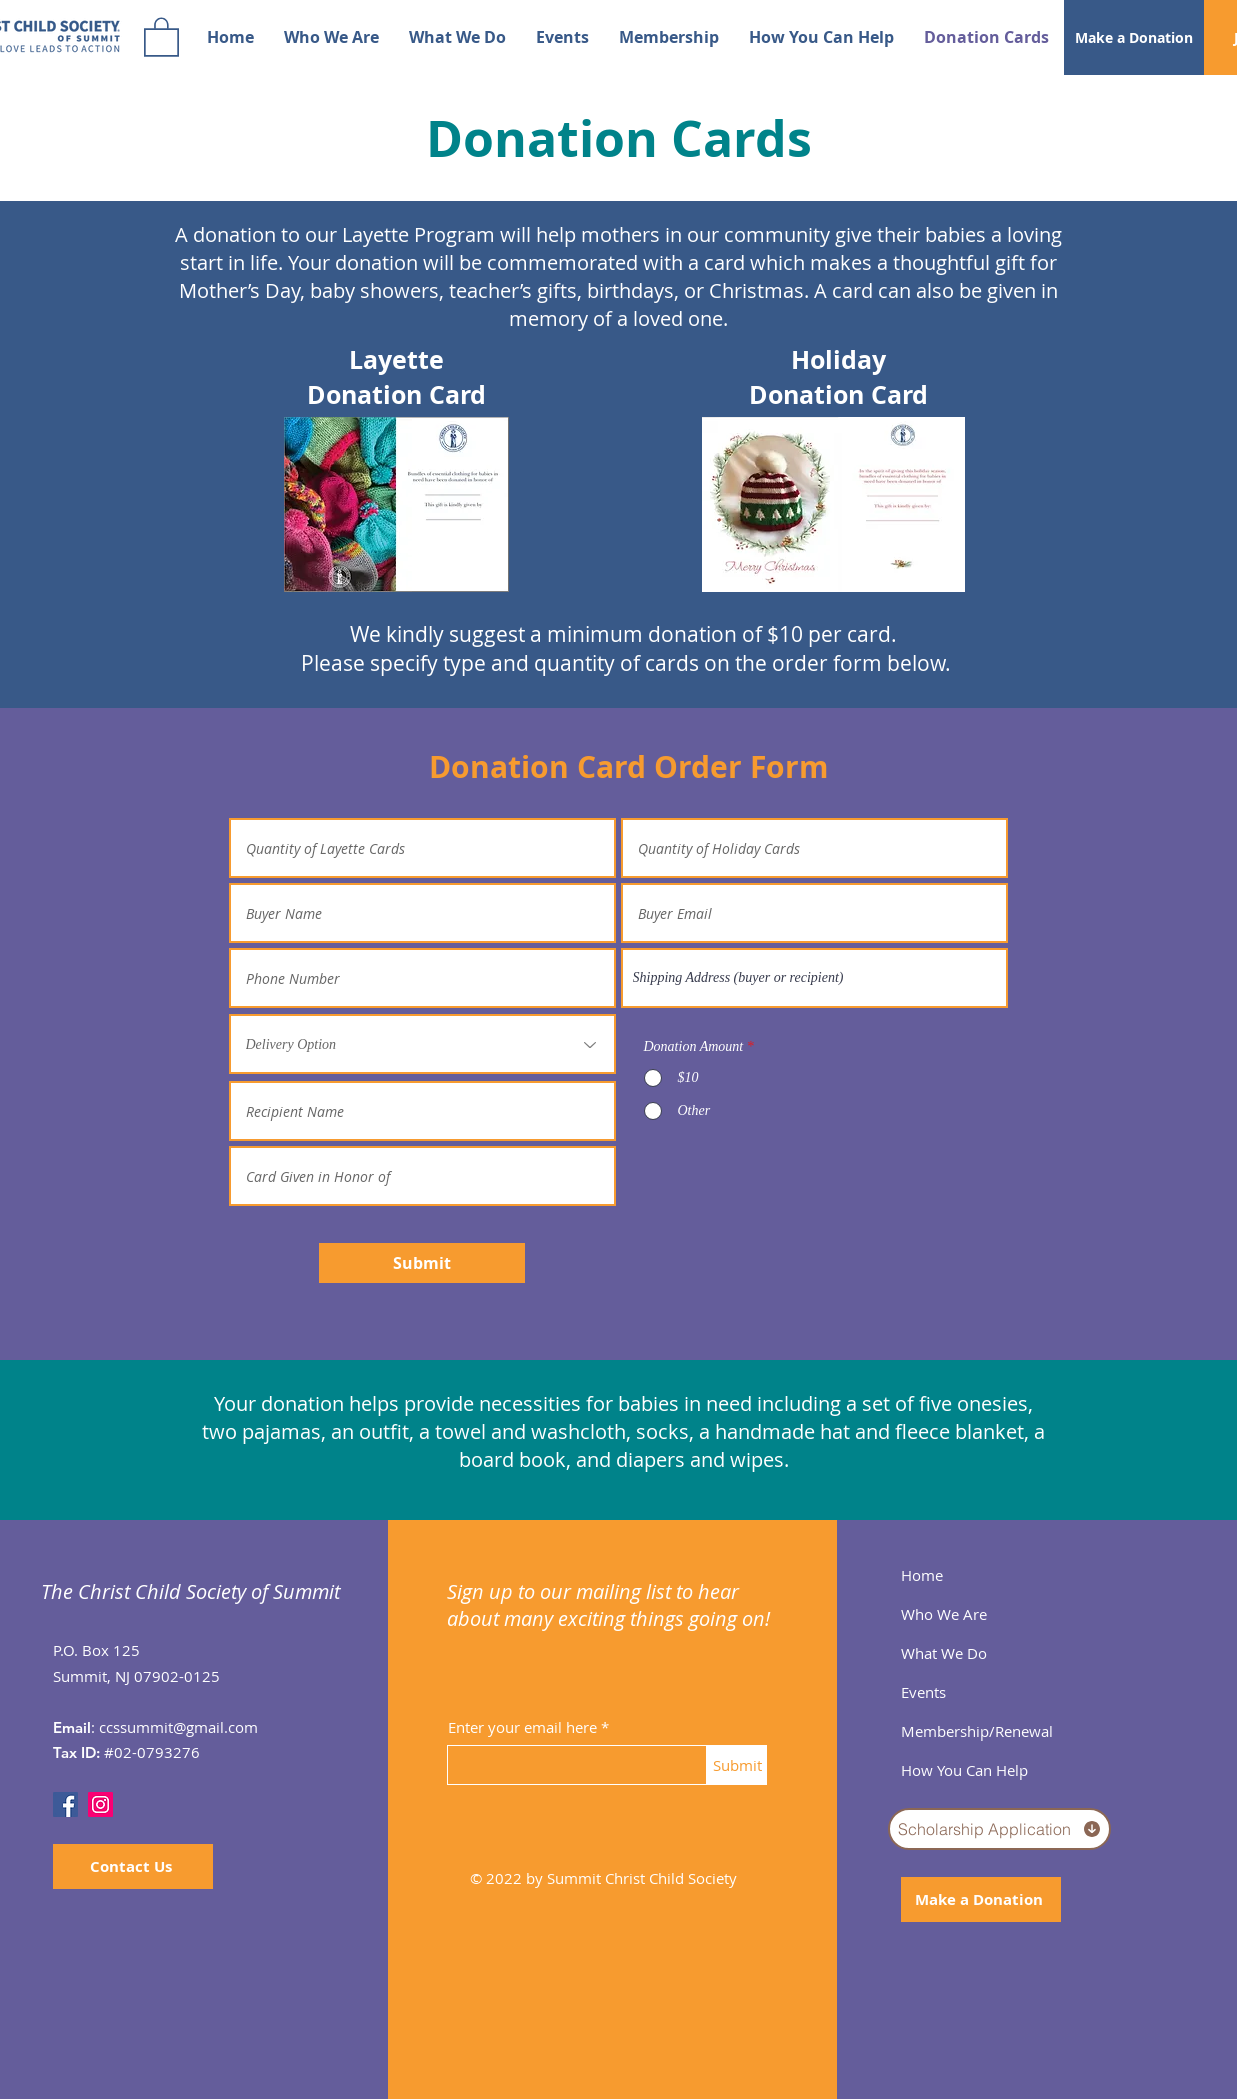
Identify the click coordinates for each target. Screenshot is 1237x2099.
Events (923, 1692)
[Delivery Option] (422, 1044)
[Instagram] (100, 1804)
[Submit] (422, 1263)
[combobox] (814, 978)
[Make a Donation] (1134, 37)
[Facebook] (65, 1804)
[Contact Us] (133, 1866)
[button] (161, 36)
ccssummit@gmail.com (178, 1727)
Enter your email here (522, 1727)
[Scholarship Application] (999, 1829)
